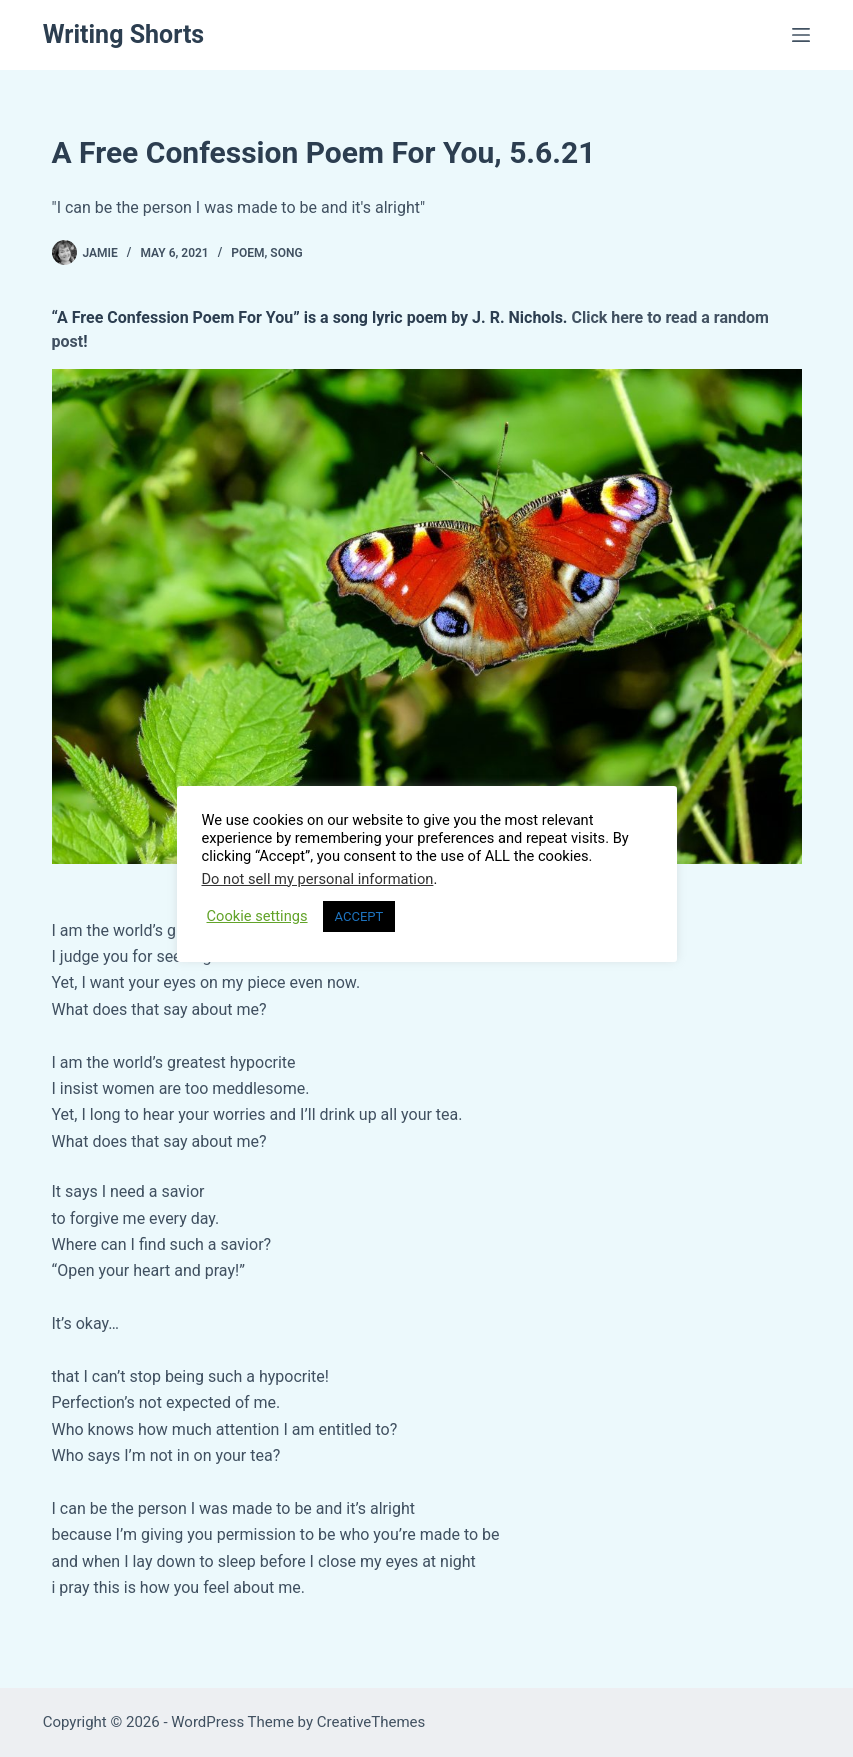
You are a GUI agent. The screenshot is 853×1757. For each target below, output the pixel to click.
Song (286, 253)
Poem (247, 253)
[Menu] (801, 35)
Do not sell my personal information (318, 879)
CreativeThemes (371, 1722)
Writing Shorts (124, 34)
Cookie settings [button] (257, 916)
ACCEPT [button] (359, 916)
